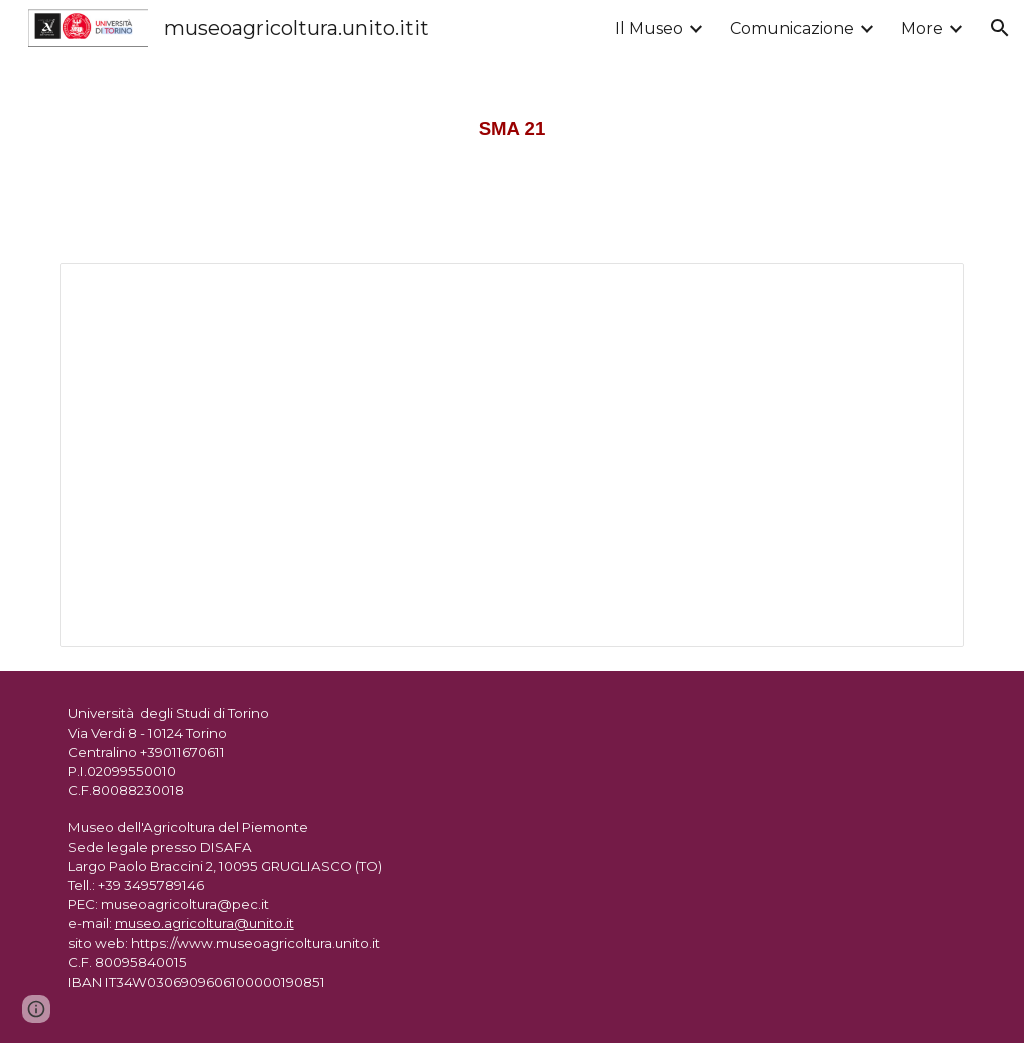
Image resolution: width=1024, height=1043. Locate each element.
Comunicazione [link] (792, 28)
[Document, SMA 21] (512, 455)
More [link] (922, 28)
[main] (511, 119)
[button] (1000, 28)
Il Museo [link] (649, 28)
